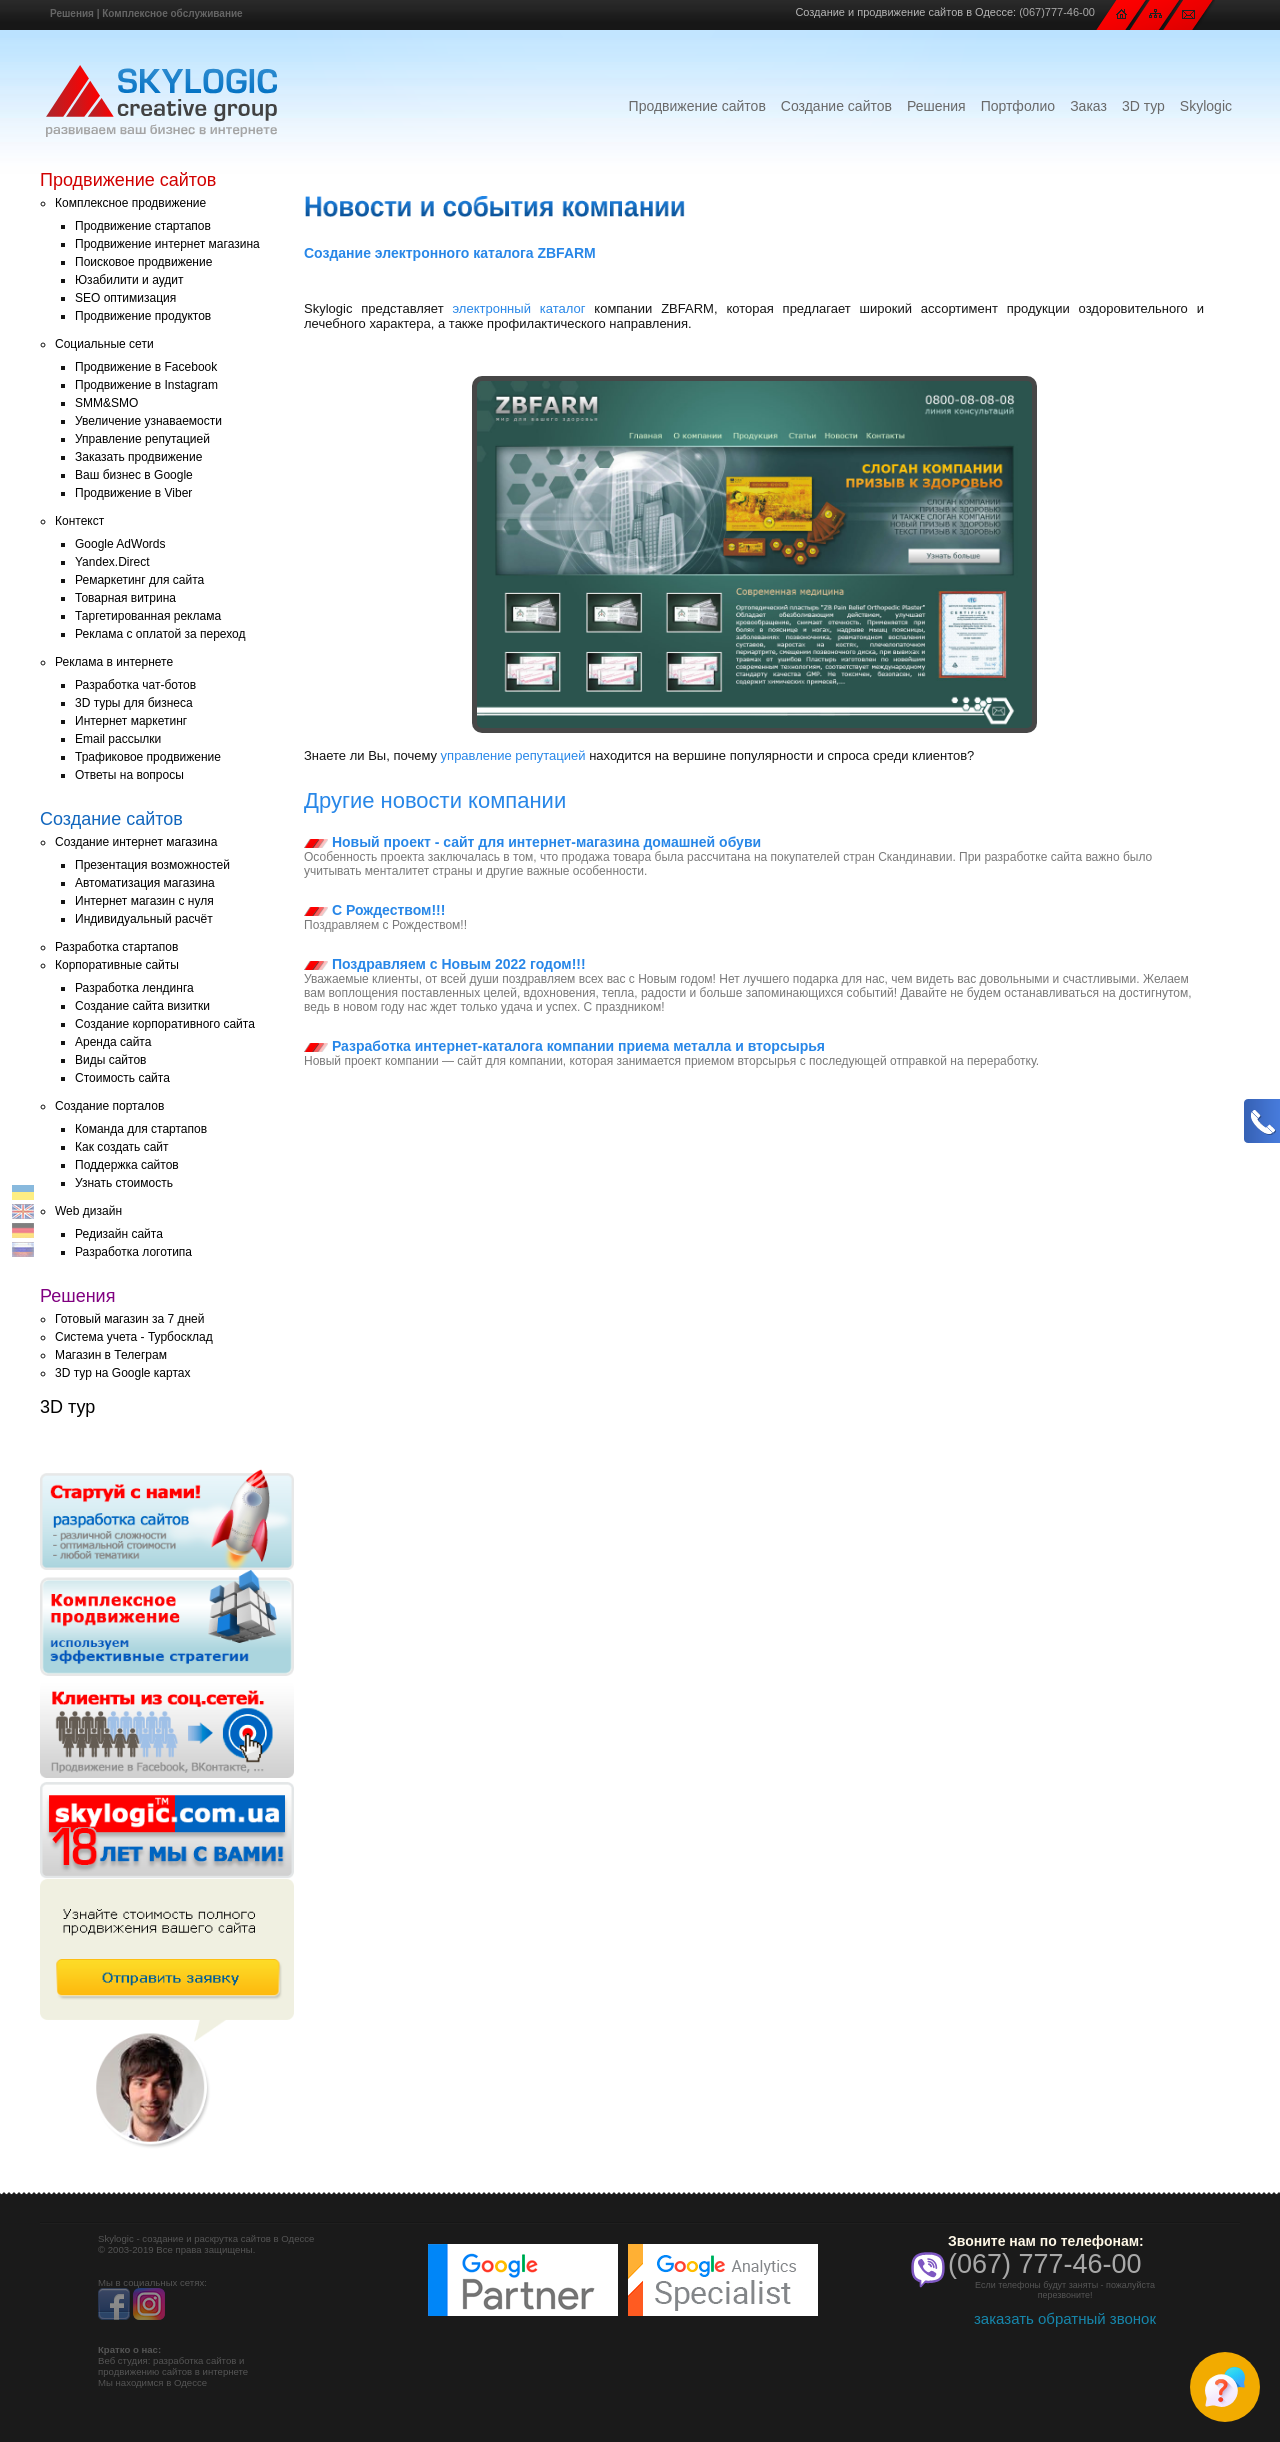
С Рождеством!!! (374, 910)
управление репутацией (513, 755)
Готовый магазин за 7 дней (129, 1319)
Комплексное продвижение (130, 203)
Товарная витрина (125, 598)
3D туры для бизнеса (134, 703)
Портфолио (1018, 106)
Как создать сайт (122, 1147)
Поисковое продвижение (143, 262)
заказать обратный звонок (1065, 2318)
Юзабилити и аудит (129, 280)
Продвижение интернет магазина (167, 244)
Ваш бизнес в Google (134, 475)
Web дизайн (88, 1211)
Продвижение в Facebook (146, 367)
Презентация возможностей (152, 865)
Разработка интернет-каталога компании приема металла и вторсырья (564, 1046)
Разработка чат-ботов (135, 685)
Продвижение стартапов (143, 226)
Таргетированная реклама (148, 616)
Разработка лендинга (134, 988)
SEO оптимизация (125, 298)
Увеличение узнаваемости (148, 421)
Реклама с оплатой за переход (160, 634)
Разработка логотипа (133, 1252)
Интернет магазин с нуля (144, 901)
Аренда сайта (113, 1042)
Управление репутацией (142, 439)
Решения (72, 13)
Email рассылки (118, 739)
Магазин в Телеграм (111, 1355)
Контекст (79, 521)
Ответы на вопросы (129, 775)
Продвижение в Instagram (146, 385)
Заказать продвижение (138, 457)
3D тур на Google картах (122, 1373)
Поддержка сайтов (127, 1165)
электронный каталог (519, 308)
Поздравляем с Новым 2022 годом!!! (445, 964)
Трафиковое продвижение (148, 757)
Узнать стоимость (124, 1183)
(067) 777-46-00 (1045, 2264)
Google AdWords (120, 544)
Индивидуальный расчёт (144, 919)
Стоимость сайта (122, 1078)
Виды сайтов (110, 1060)
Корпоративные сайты (117, 965)
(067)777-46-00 (1057, 12)
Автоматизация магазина (145, 883)
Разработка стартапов (116, 947)
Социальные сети (104, 344)
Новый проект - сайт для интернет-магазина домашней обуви (532, 842)
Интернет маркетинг (131, 721)
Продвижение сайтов (697, 106)
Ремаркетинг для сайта (139, 580)
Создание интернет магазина (136, 842)
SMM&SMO (106, 403)
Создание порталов (109, 1106)
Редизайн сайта (119, 1234)
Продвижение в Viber (133, 493)
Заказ (1088, 106)
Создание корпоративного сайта (165, 1024)
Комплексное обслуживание (172, 13)
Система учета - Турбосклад (134, 1337)
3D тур (1143, 106)
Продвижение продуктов (143, 316)
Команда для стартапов (141, 1129)
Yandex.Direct (112, 562)
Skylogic (1206, 106)
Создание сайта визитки (142, 1006)
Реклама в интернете (114, 662)
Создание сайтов (836, 106)
